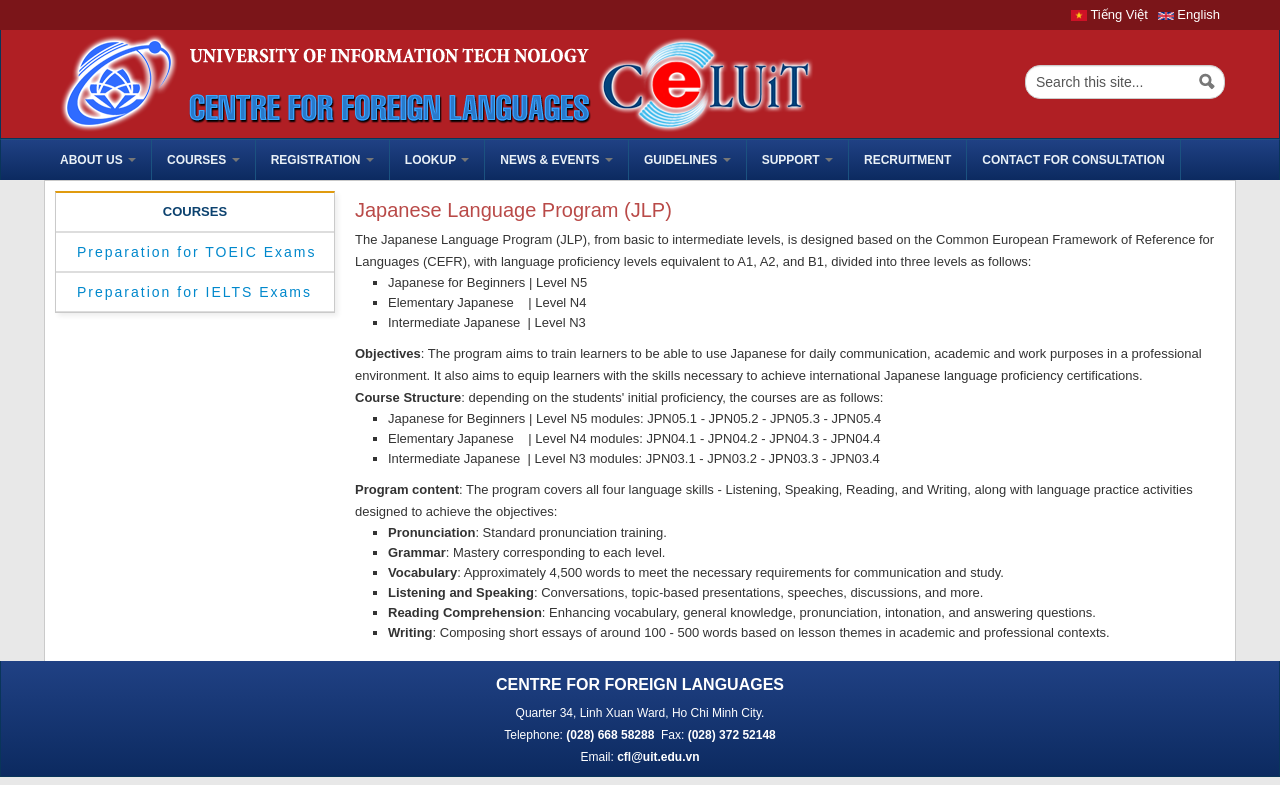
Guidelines (687, 160)
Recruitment (907, 160)
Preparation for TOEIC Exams (196, 252)
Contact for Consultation (1073, 160)
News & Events (556, 160)
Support (797, 160)
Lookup (437, 160)
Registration (322, 160)
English (1189, 14)
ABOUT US (98, 160)
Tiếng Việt (1109, 14)
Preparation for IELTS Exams (194, 292)
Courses (203, 160)
